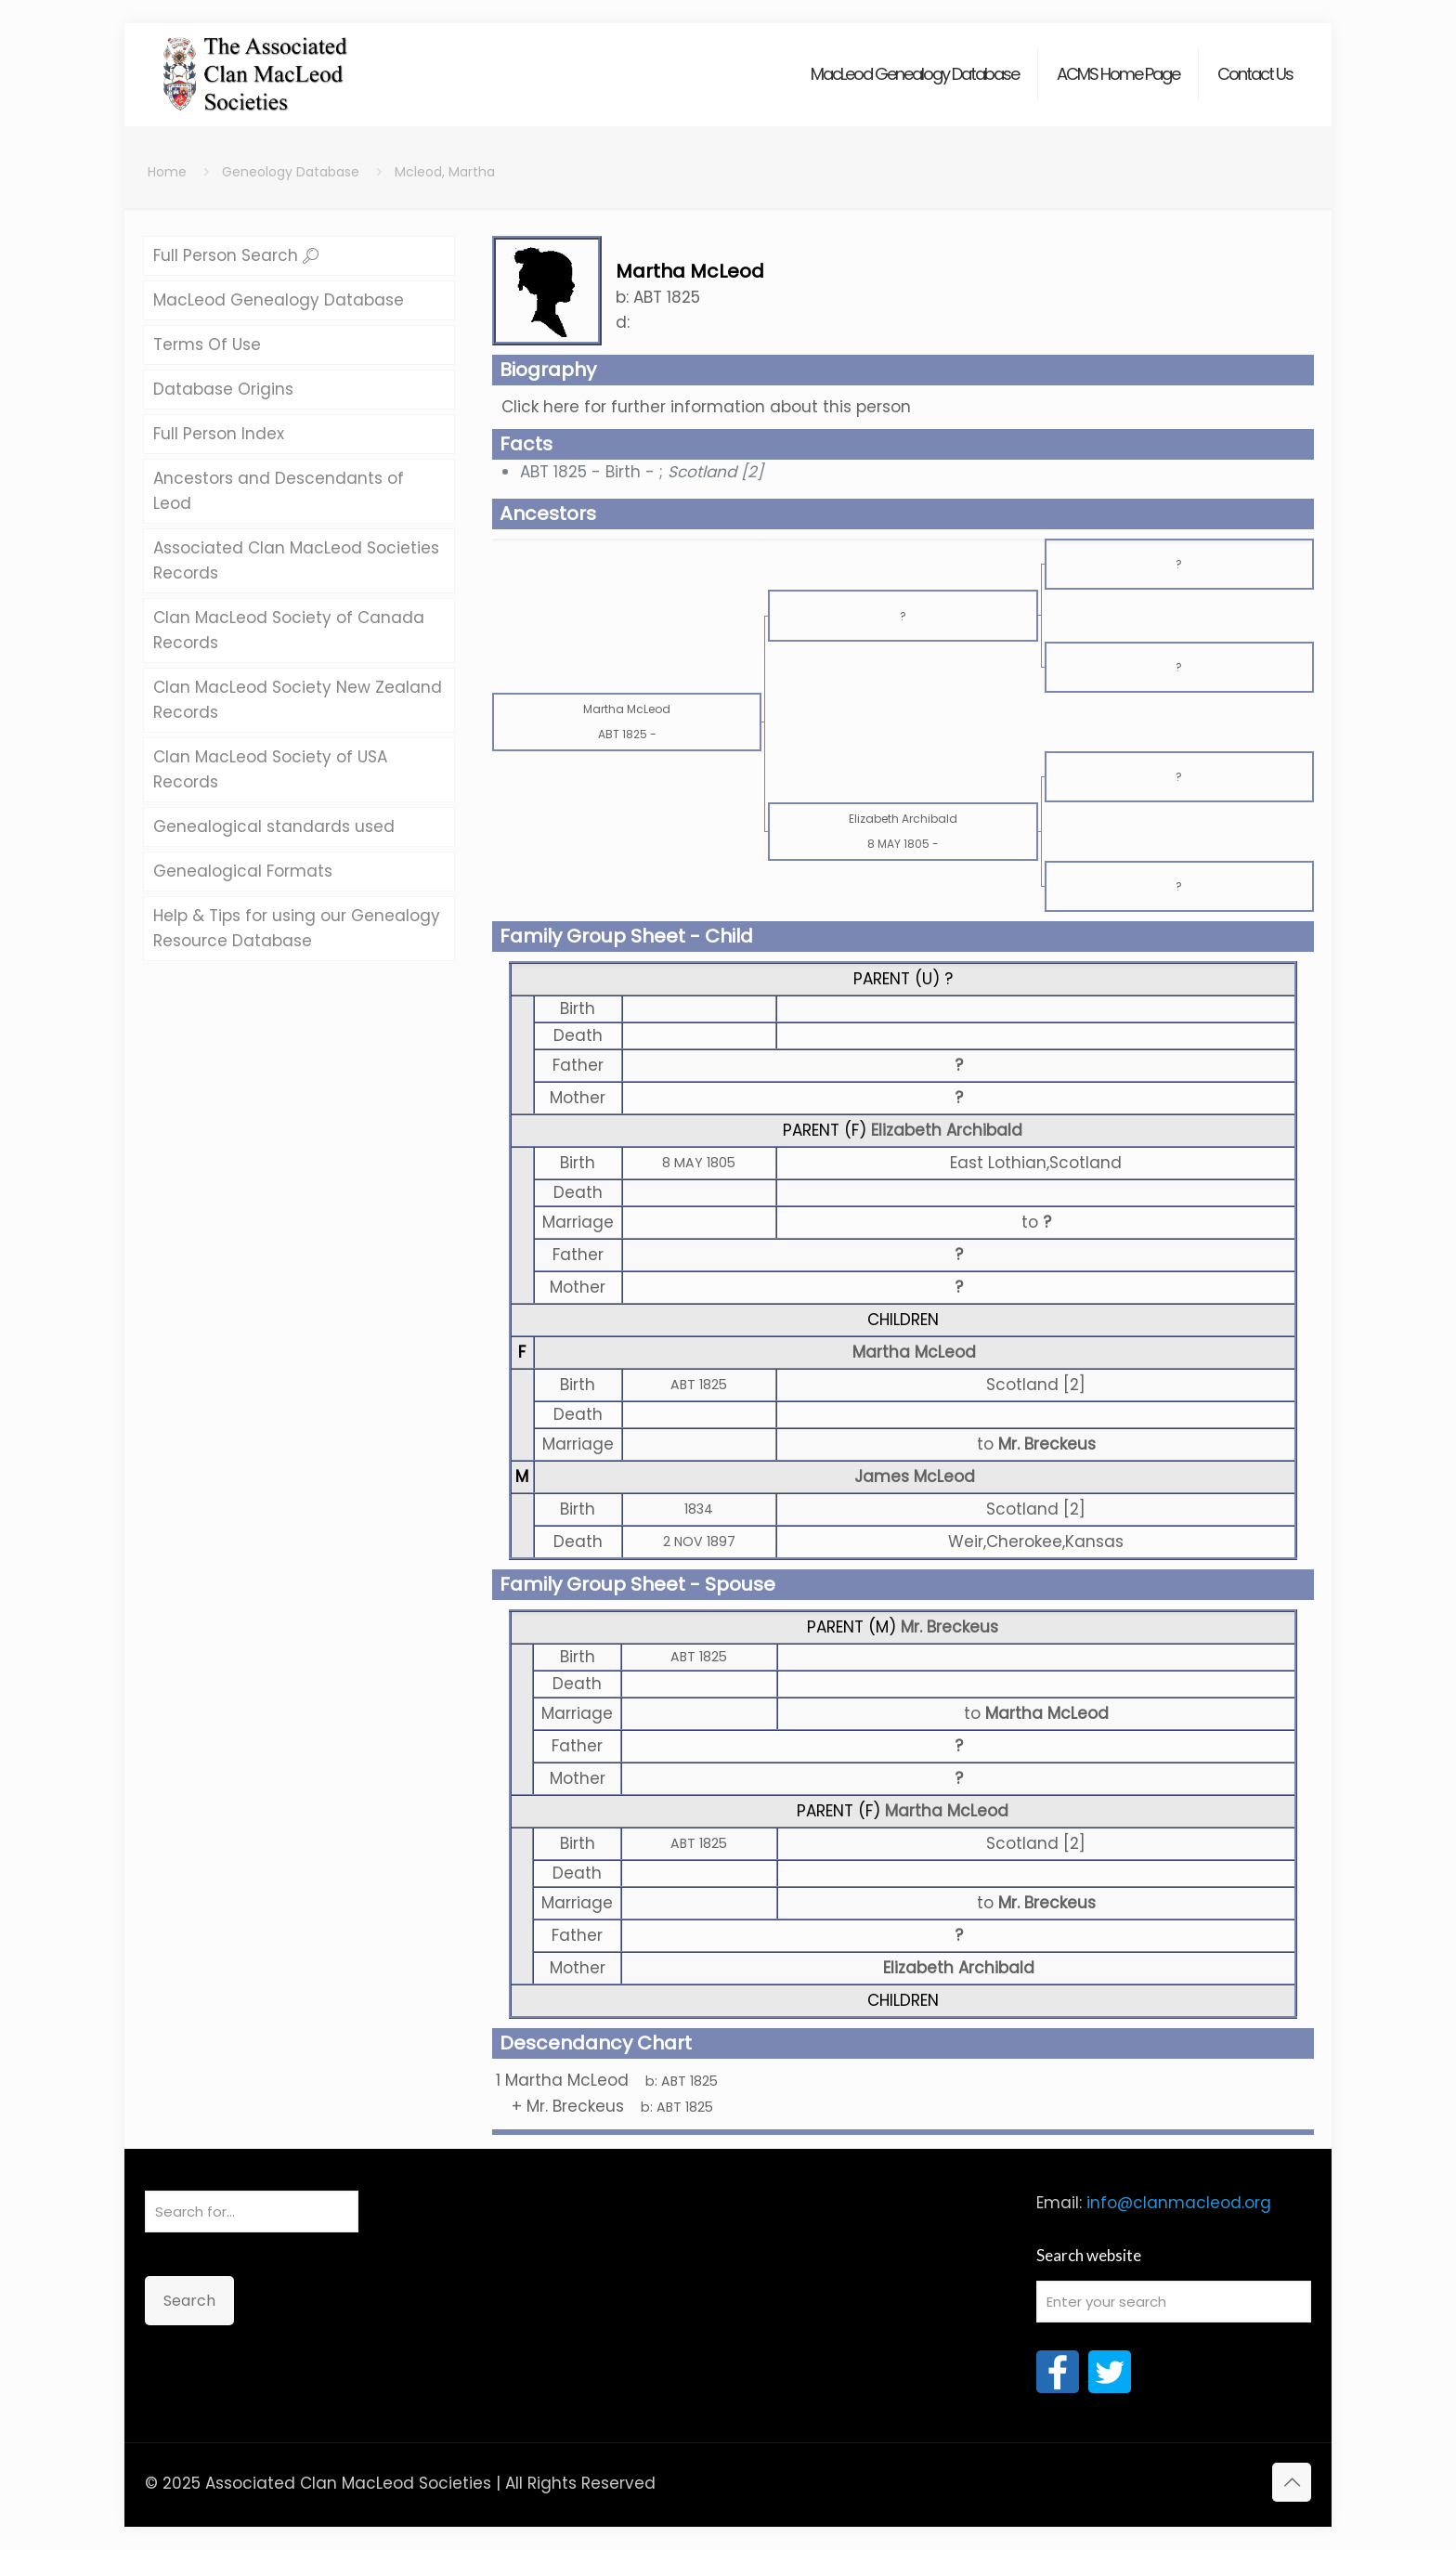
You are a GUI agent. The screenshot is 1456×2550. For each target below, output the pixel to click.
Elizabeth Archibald (946, 1130)
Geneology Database (290, 172)
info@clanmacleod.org (1178, 2203)
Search (189, 2300)
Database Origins (223, 389)
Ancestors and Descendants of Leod (278, 490)
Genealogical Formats (242, 871)
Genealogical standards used (274, 826)
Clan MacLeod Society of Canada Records (288, 630)
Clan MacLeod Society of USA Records (270, 769)
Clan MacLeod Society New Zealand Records (297, 699)
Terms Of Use (207, 344)
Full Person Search (235, 255)
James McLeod (914, 1476)
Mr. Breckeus (949, 1627)
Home (167, 172)
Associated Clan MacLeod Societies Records (296, 560)
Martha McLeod (914, 1352)
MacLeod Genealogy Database (278, 300)
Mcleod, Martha (445, 172)
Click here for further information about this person (706, 407)
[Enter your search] (1173, 2301)
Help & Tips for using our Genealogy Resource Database (296, 928)
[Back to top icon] (1291, 2482)
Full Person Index (218, 434)
